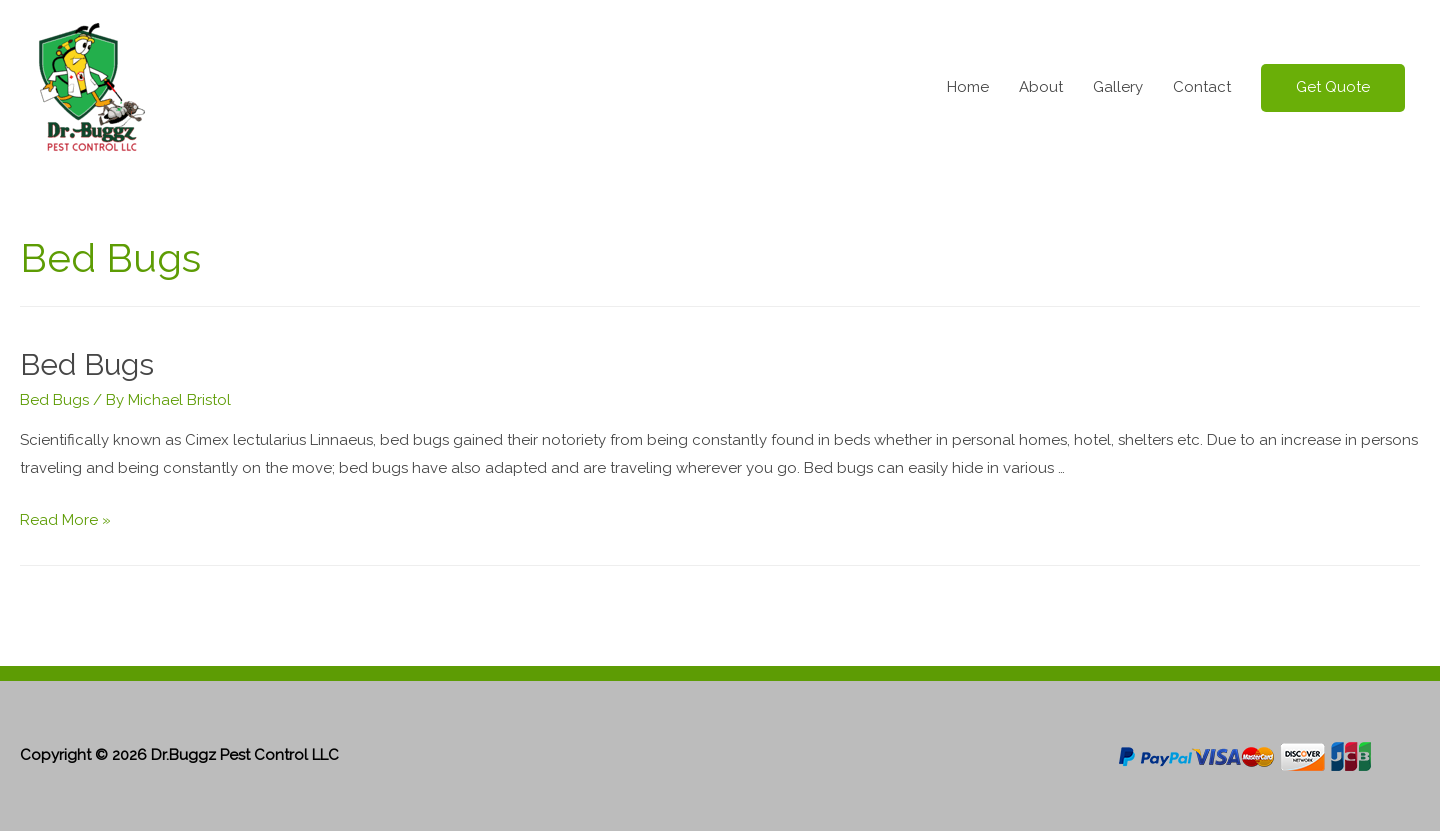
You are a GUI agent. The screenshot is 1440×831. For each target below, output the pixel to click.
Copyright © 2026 (179, 755)
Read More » (65, 520)
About (1041, 87)
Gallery (1118, 87)
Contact (1202, 87)
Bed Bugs (87, 364)
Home (968, 87)
